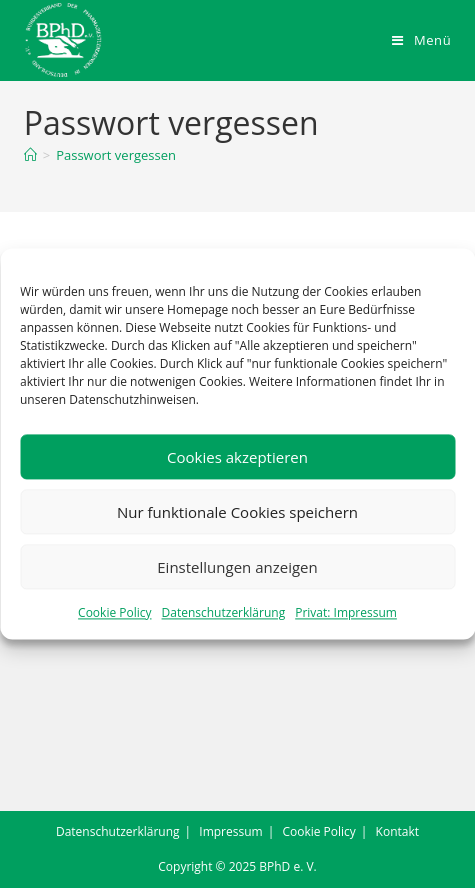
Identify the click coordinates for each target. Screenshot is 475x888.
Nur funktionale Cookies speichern (237, 512)
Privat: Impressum (346, 612)
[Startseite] (30, 155)
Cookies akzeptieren (237, 457)
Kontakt (397, 831)
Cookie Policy (114, 612)
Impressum (230, 831)
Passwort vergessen (116, 155)
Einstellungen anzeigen (237, 567)
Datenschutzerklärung (224, 612)
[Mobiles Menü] (421, 40)
